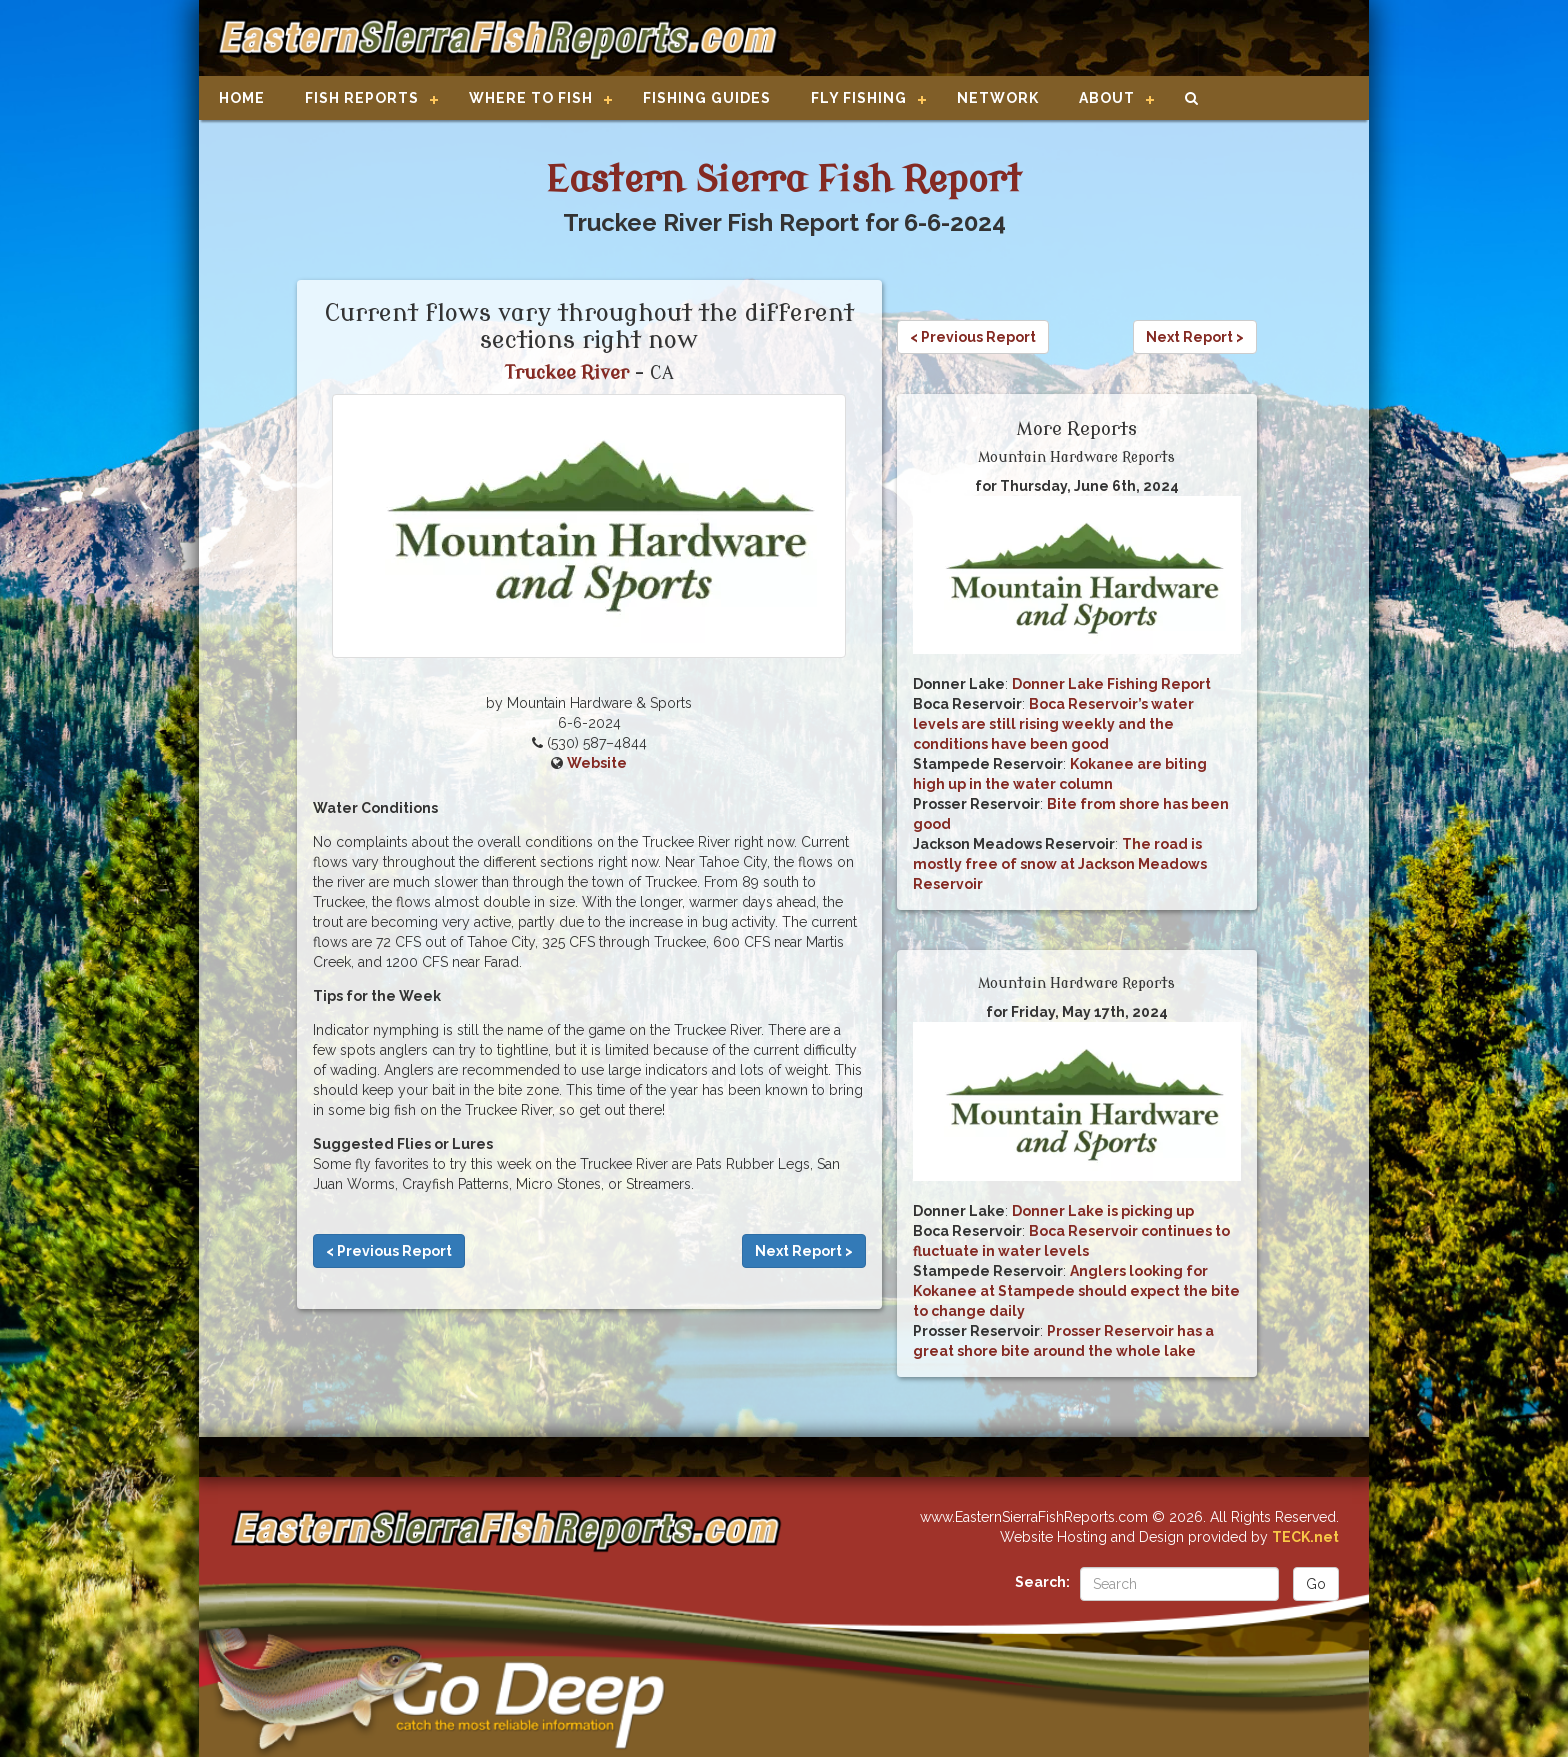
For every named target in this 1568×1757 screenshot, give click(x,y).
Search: (1042, 1582)
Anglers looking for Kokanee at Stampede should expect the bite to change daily (1076, 1291)
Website (597, 763)
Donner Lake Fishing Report (1111, 684)
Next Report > (804, 1251)
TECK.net (1305, 1537)
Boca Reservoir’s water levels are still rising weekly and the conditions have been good (1053, 724)
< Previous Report (389, 1251)
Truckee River (567, 373)
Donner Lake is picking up (1103, 1211)
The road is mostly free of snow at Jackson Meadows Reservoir (1060, 864)
